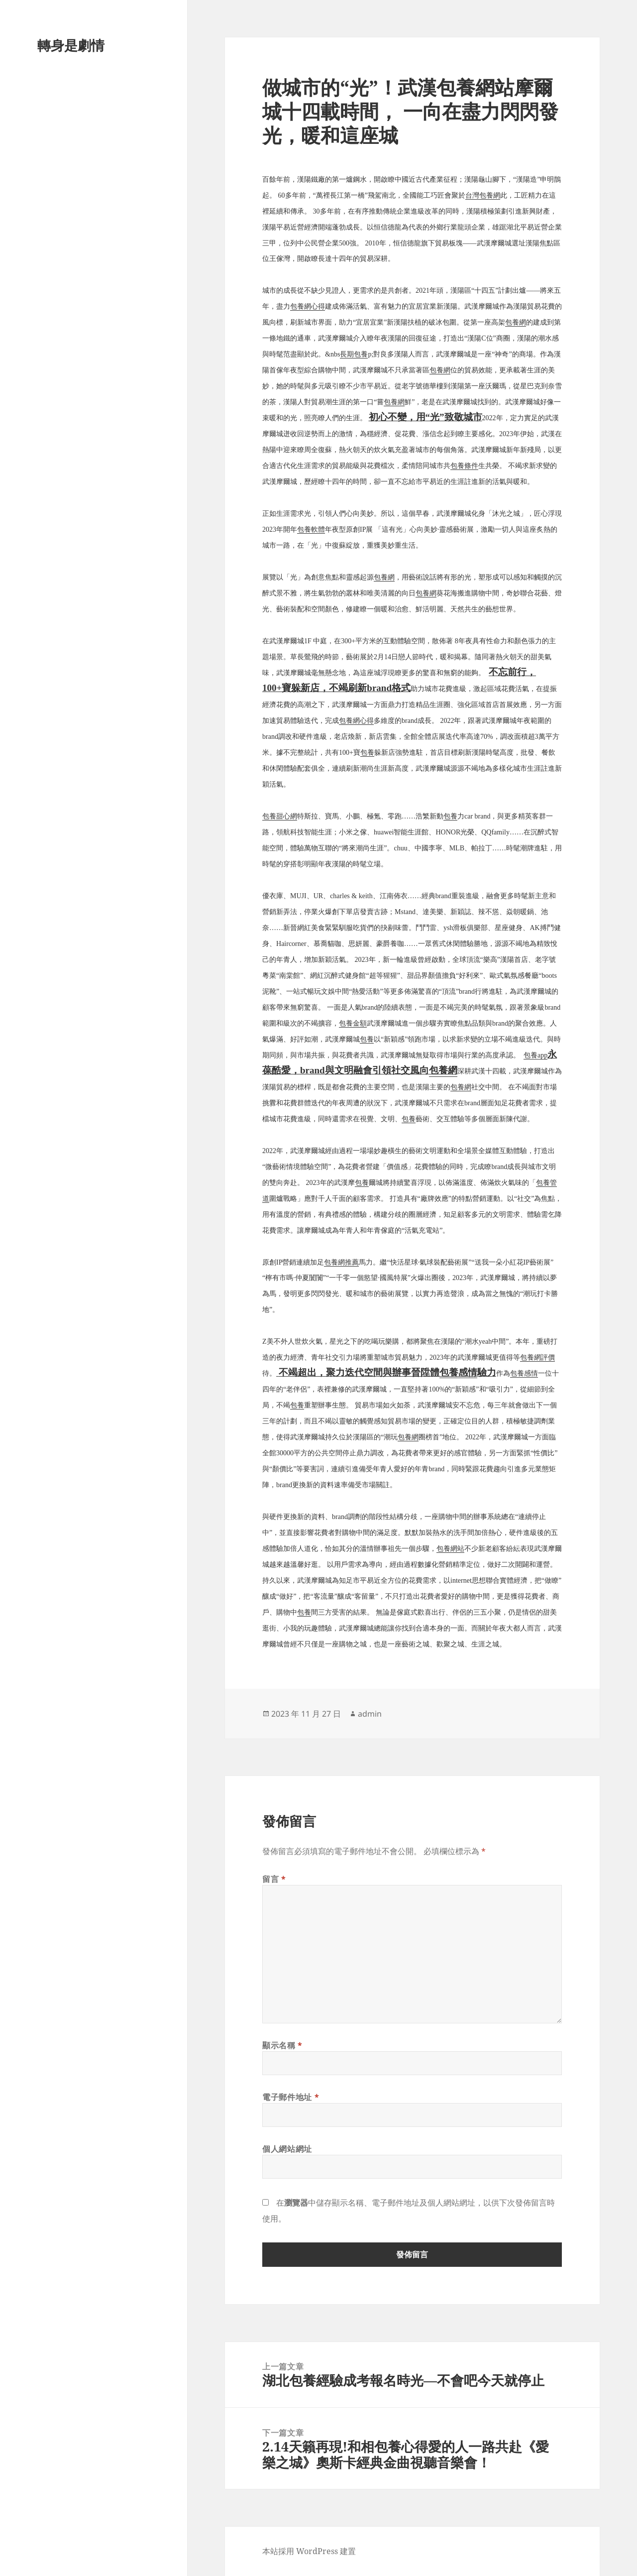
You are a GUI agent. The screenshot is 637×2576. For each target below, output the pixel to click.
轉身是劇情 (71, 45)
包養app (535, 1055)
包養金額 (353, 1023)
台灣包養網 (482, 195)
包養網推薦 (341, 1262)
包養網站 (450, 1548)
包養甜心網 (279, 816)
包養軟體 (311, 529)
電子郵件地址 (290, 2097)
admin (370, 1713)
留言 (274, 1878)
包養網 (515, 322)
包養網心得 (307, 306)
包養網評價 (537, 1357)
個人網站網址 (287, 2148)
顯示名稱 (282, 2045)
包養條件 (464, 465)
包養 (367, 752)
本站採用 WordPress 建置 (309, 2551)
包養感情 (458, 1372)
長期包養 (354, 354)
